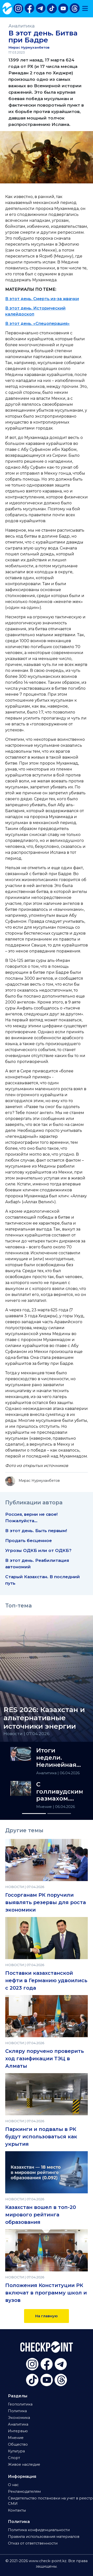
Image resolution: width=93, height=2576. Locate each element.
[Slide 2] (59, 1813)
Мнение (44, 1806)
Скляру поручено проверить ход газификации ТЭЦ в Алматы (44, 2058)
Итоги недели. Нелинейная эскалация (56, 1757)
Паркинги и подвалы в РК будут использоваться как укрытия (41, 2136)
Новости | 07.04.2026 (26, 1733)
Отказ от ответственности (33, 2543)
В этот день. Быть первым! (36, 1530)
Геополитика (20, 2404)
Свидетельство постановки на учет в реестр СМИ (50, 2501)
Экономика (19, 2417)
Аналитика (21, 26)
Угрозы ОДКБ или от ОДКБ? (38, 1550)
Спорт (14, 2458)
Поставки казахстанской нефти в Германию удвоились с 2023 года (46, 1980)
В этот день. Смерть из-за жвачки (42, 298)
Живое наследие (24, 2464)
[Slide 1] (34, 1813)
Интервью (18, 2431)
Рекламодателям (24, 2491)
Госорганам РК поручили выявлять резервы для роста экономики (45, 1902)
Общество (18, 2444)
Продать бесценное (28, 1540)
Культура (16, 2451)
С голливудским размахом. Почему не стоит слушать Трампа (59, 1791)
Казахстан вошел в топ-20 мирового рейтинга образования (40, 2214)
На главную (46, 2316)
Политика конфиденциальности (39, 2530)
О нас (13, 2485)
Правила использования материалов (43, 2536)
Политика (17, 2411)
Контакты (17, 2510)
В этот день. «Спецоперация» (37, 323)
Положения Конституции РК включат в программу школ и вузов (46, 2292)
